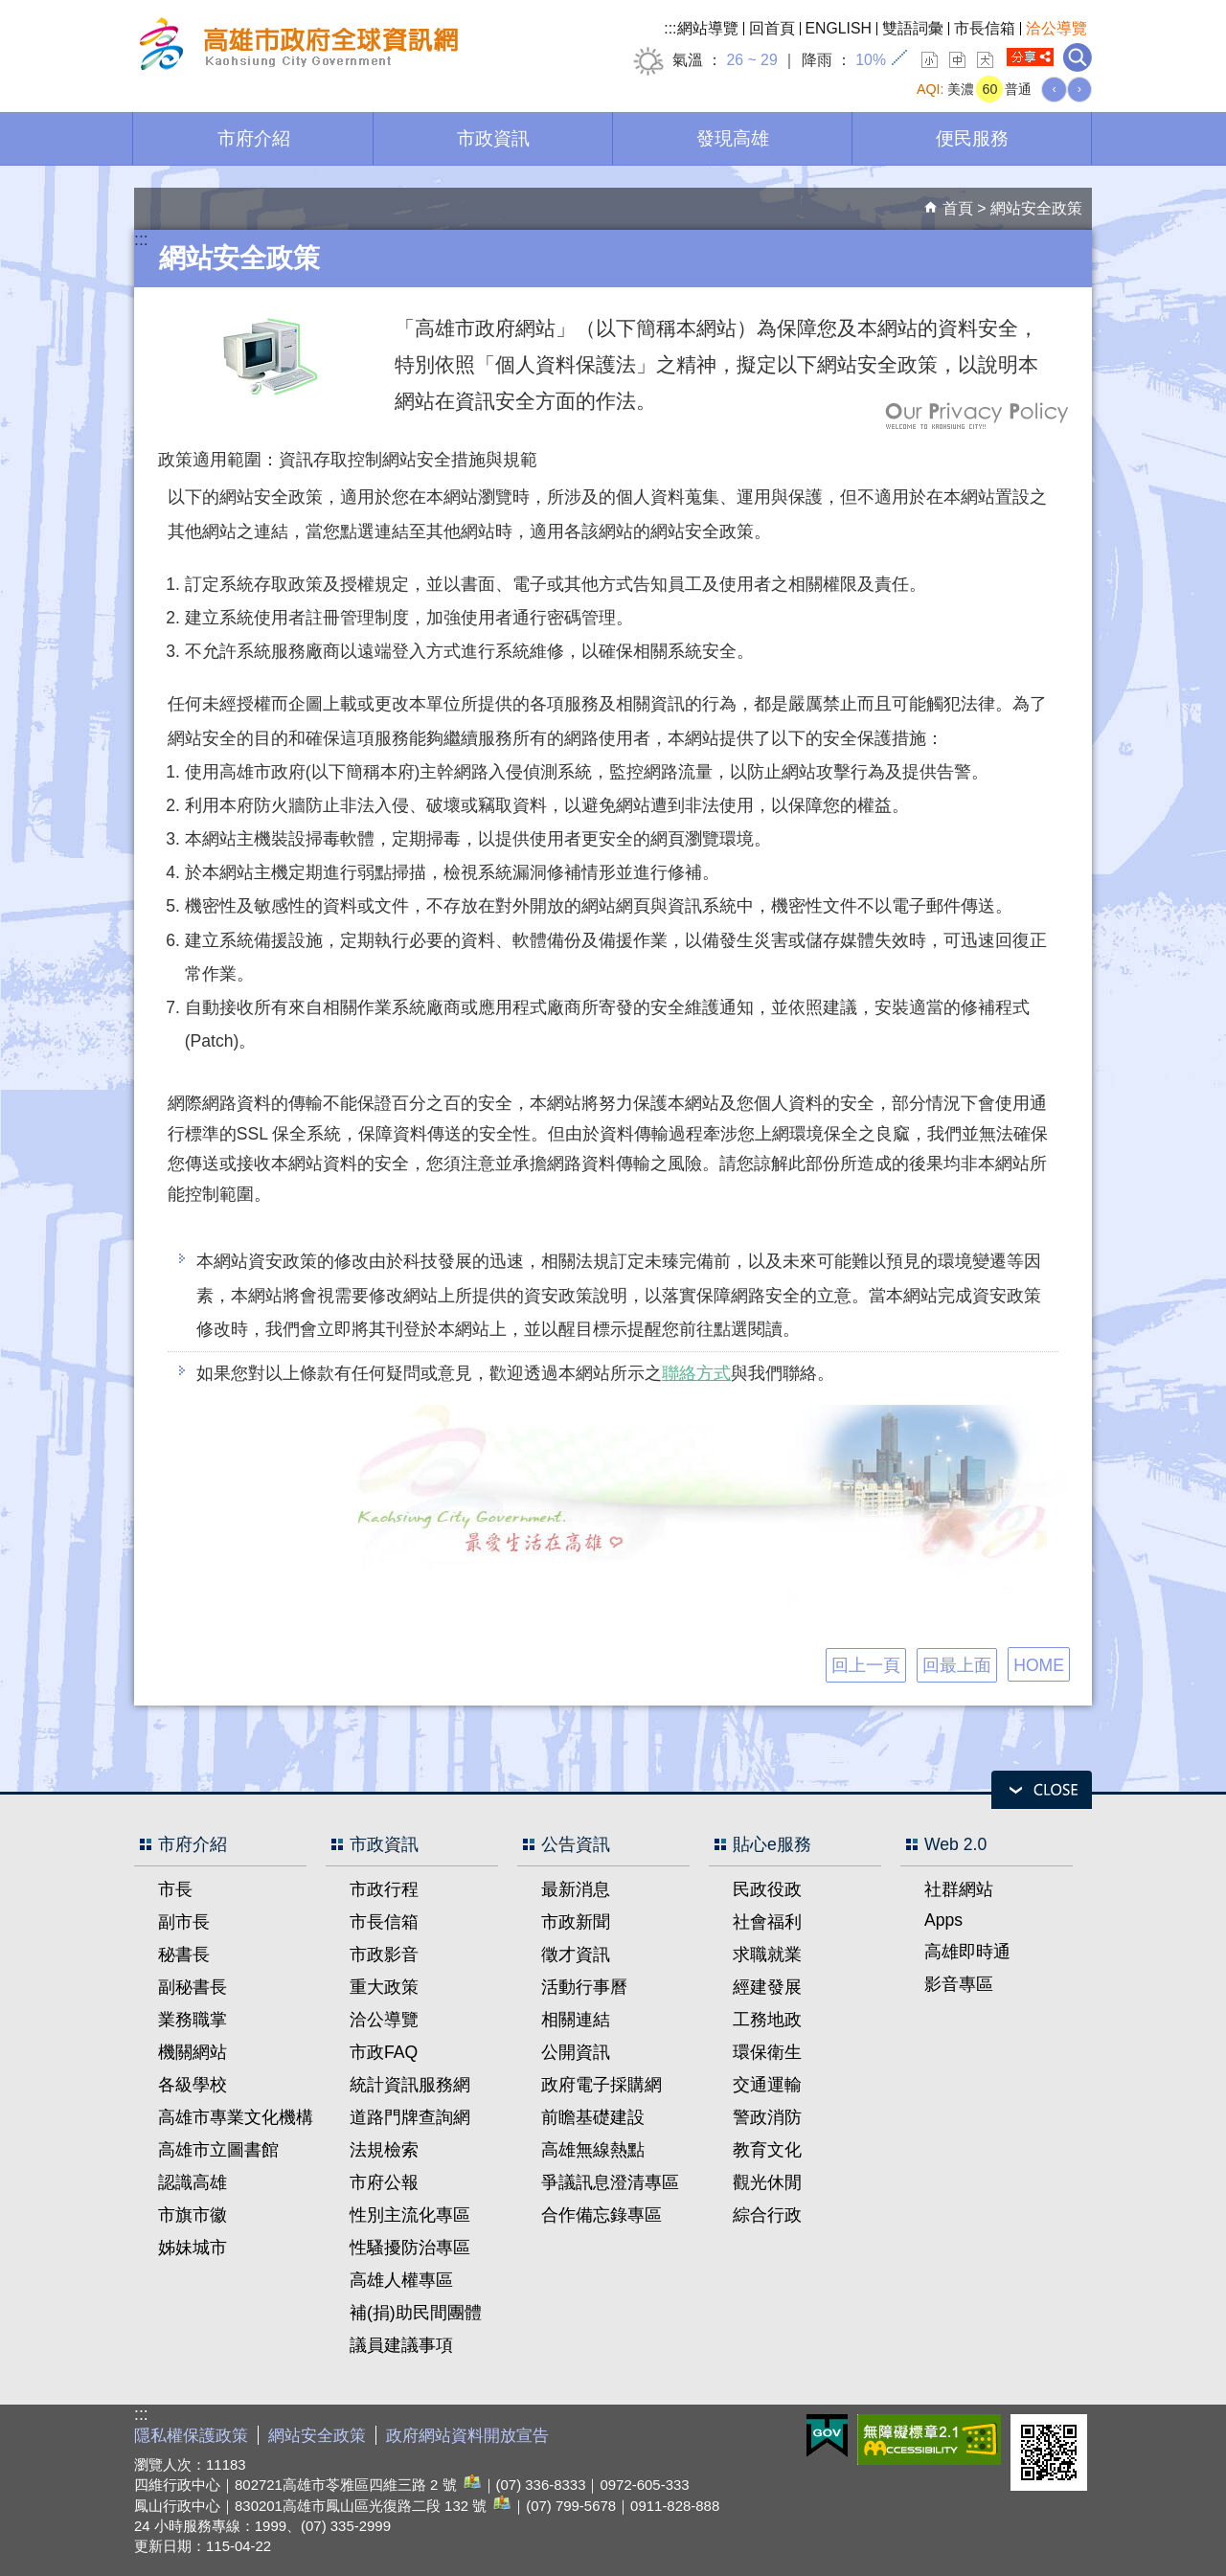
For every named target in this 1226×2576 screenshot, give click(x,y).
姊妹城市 (192, 2247)
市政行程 (384, 1889)
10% (870, 60)
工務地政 (767, 2019)
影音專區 (958, 1984)
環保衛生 (767, 2052)
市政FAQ (384, 2052)
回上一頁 (865, 1665)
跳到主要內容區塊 (10, 10)
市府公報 (384, 2182)
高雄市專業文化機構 (235, 2117)
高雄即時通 (967, 1951)
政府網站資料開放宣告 (467, 2436)
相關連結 (575, 2019)
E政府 (827, 2435)
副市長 (184, 1922)
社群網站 (958, 1889)
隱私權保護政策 (191, 2436)
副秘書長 (192, 1987)
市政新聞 (575, 1922)
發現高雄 (732, 137)
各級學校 (192, 2084)
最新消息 (575, 1889)
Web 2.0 (955, 1844)
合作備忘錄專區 (601, 2215)
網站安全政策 (1036, 208)
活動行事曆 (584, 1987)
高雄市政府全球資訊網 (296, 46)
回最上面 (956, 1665)
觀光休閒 (767, 2182)
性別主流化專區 (410, 2215)
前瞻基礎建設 (593, 2117)
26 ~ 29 (751, 60)
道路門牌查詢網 (410, 2117)
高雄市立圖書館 (218, 2149)
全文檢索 (1077, 57)
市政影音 (384, 1954)
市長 (175, 1889)
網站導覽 (707, 28)
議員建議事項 (401, 2345)
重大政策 (384, 1987)
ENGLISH (839, 28)
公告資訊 (575, 1844)
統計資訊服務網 (410, 2084)
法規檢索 (384, 2149)
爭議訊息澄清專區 (610, 2182)
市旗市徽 (192, 2215)
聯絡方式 (696, 1373)
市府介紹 (253, 137)
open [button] (1041, 1790)
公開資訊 (575, 2052)
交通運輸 (767, 2084)
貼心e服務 (772, 1844)
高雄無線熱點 (593, 2149)
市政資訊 (493, 137)
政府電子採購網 (601, 2084)
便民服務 (972, 137)
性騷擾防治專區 (410, 2247)
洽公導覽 (1056, 28)
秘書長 (184, 1954)
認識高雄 (192, 2182)
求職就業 (767, 1954)
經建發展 (767, 1987)
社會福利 (767, 1922)
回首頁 (772, 28)
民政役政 (767, 1889)
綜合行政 (767, 2215)
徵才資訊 (575, 1954)
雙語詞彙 (912, 28)
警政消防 (767, 2117)
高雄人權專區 (401, 2280)
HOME (1038, 1665)
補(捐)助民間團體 (416, 2312)
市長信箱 (984, 28)
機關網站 (192, 2052)
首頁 (957, 208)
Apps (943, 1920)
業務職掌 (192, 2019)
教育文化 (767, 2149)
